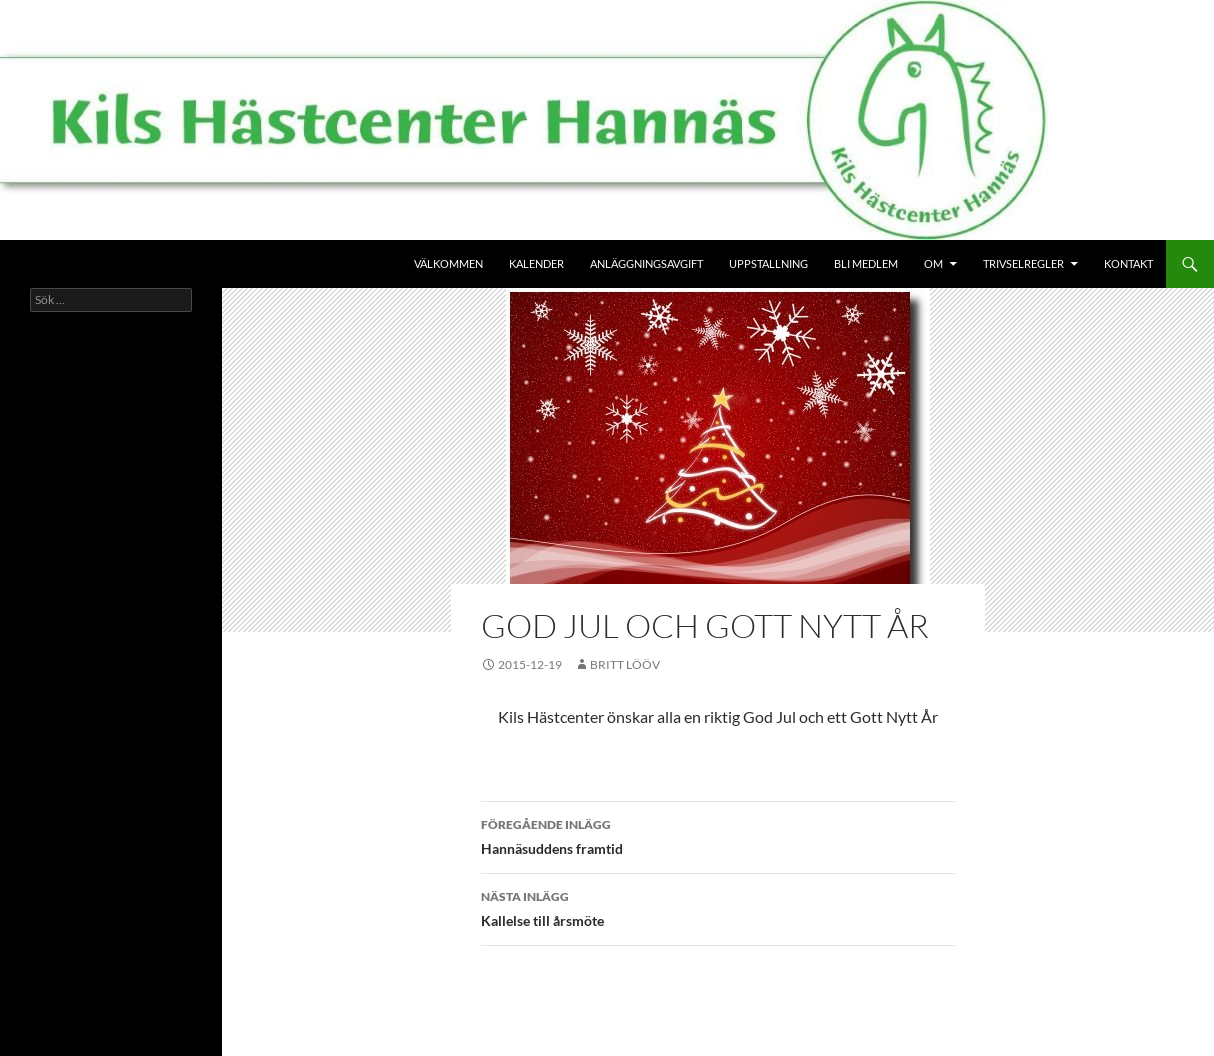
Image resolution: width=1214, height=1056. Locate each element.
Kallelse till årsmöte (718, 907)
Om (933, 263)
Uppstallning (768, 263)
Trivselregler (1023, 263)
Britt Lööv (625, 664)
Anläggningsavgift (646, 263)
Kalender (536, 263)
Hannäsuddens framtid (718, 835)
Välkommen (448, 263)
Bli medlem (866, 263)
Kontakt (1128, 263)
